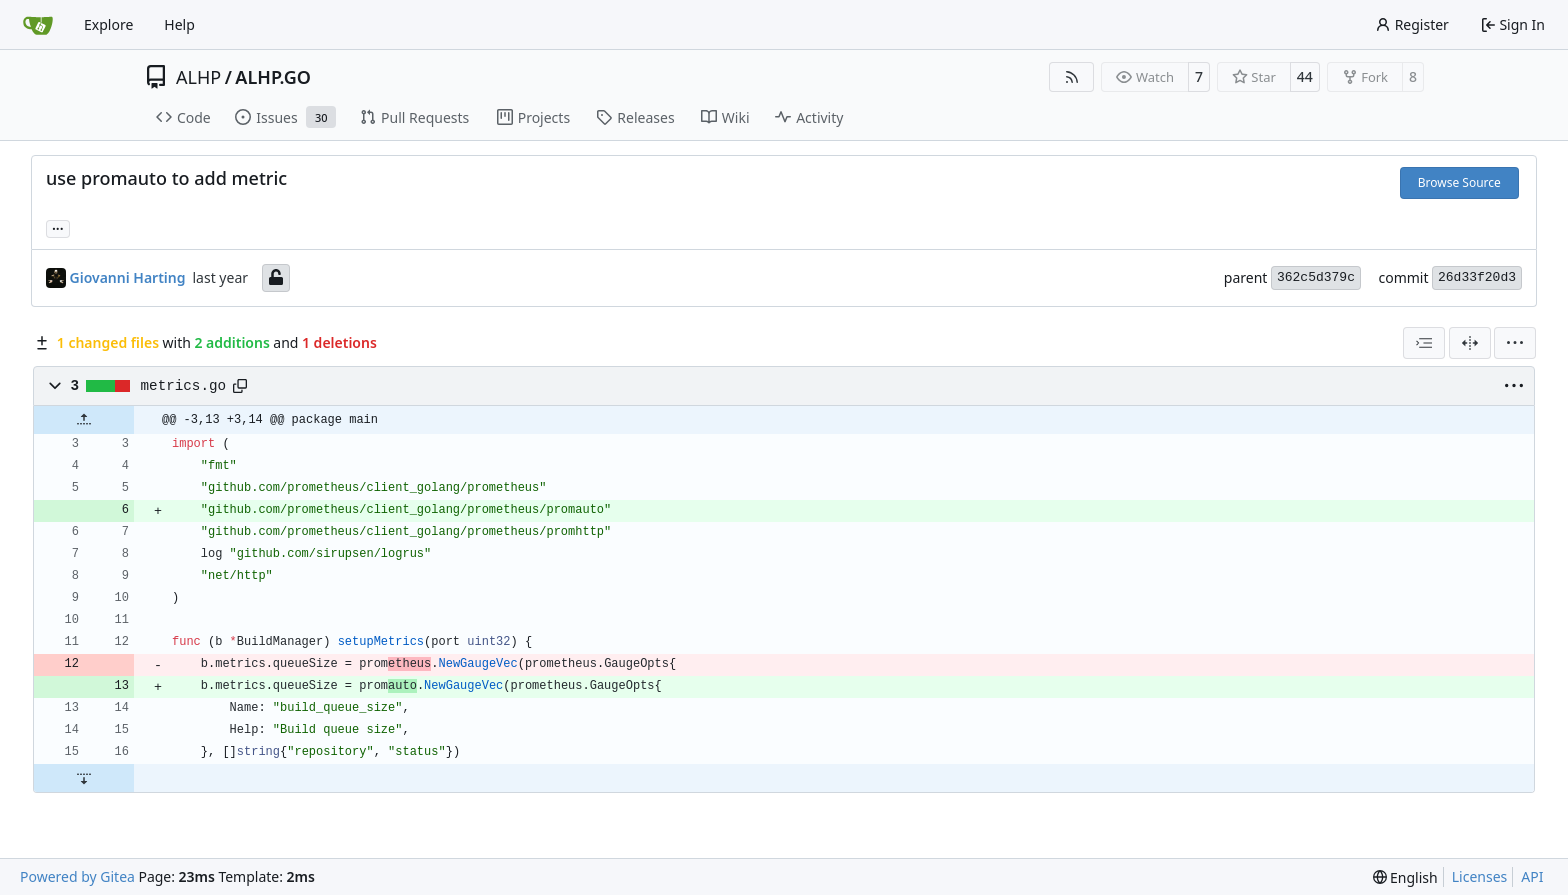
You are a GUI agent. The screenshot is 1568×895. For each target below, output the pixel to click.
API (1532, 876)
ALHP (198, 77)
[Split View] (1470, 343)
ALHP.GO (273, 77)
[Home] (38, 25)
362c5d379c (1316, 277)
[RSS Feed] (1072, 77)
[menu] (1515, 343)
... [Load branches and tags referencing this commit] (58, 227)
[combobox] (1424, 343)
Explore (108, 24)
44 (1305, 76)
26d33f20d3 (1477, 277)
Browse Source (1459, 182)
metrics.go (184, 386)
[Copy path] (240, 386)
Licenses (1480, 876)
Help (179, 24)
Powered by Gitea (77, 876)
